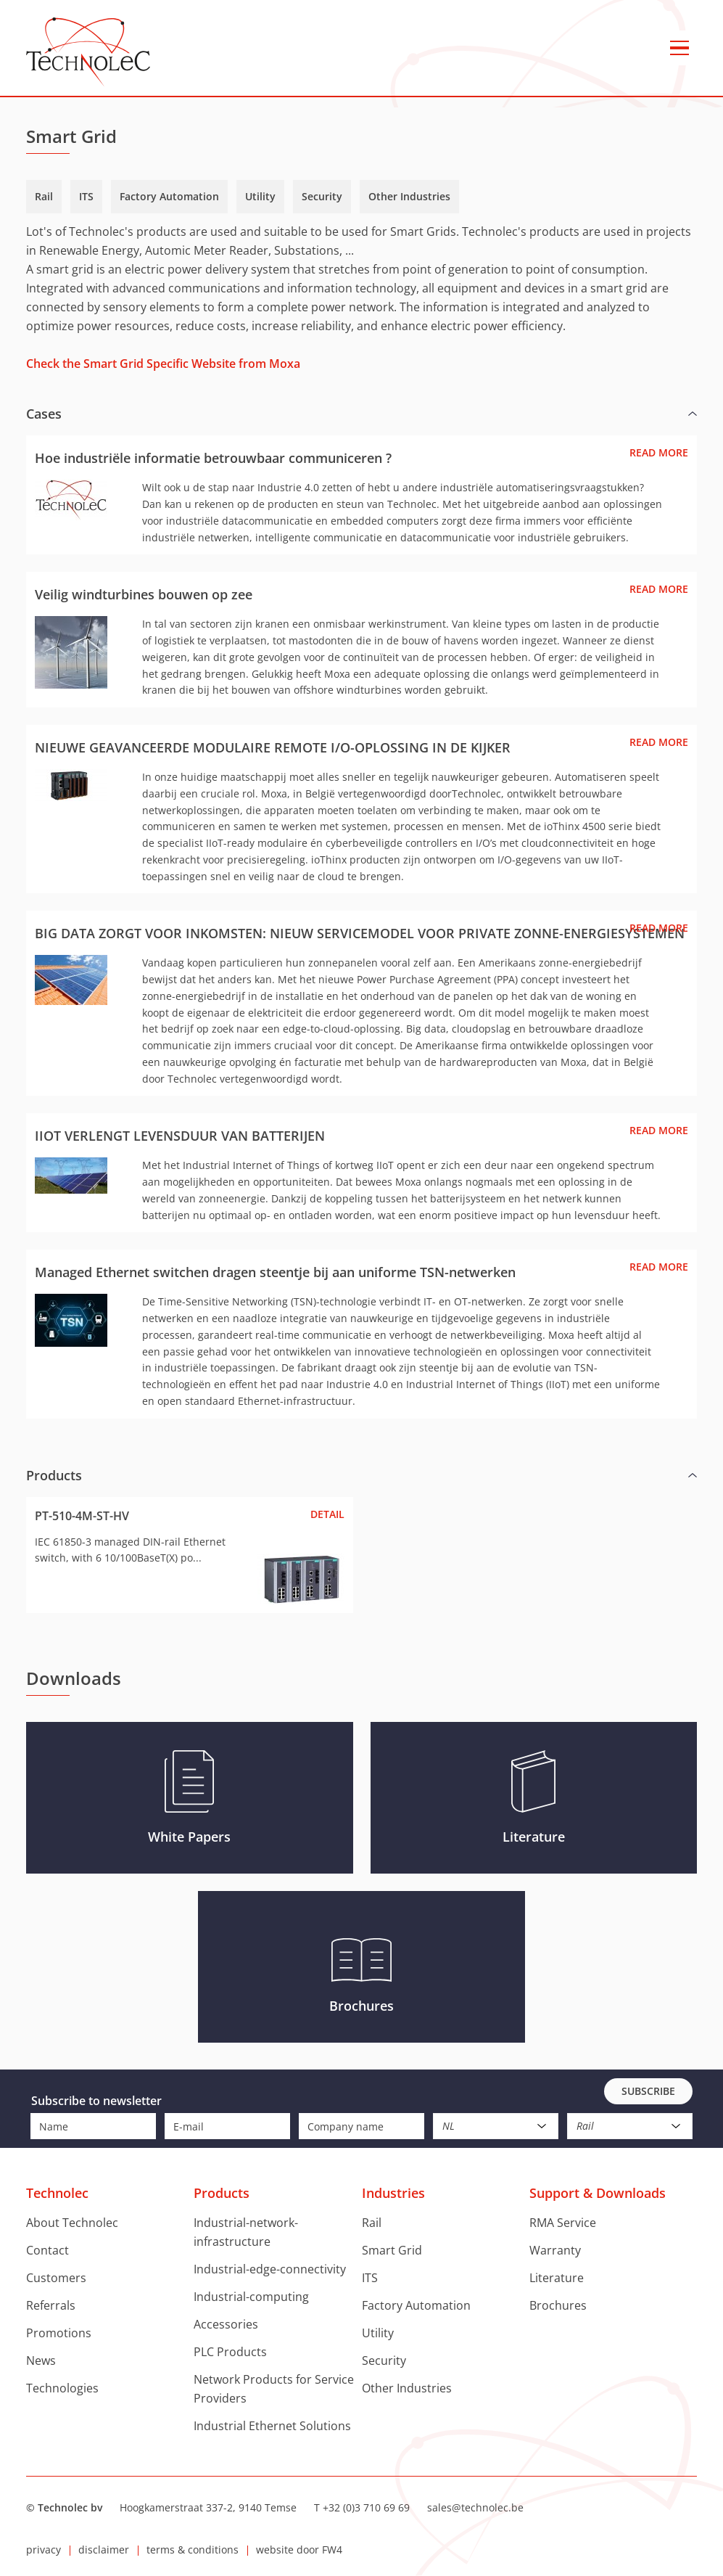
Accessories (226, 2324)
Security (322, 196)
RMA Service (562, 2223)
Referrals (50, 2305)
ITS (86, 196)
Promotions (58, 2333)
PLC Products (230, 2352)
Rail (44, 196)
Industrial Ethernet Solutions (272, 2426)
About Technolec (72, 2223)
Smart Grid (392, 2250)
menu (679, 47)
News (41, 2360)
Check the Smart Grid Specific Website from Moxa (163, 364)
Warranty (555, 2250)
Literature (534, 1836)
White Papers (189, 1836)
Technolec (88, 52)
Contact (47, 2250)
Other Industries (409, 196)
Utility (260, 196)
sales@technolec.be (475, 2507)
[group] (361, 906)
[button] (361, 414)
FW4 (332, 2549)
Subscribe (648, 2091)
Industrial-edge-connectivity (270, 2269)
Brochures (361, 2005)
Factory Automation (169, 196)
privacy (43, 2549)
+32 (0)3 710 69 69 (366, 2507)
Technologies (62, 2388)
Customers (56, 2278)
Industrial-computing (251, 2297)
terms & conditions (192, 2549)
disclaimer (103, 2549)
